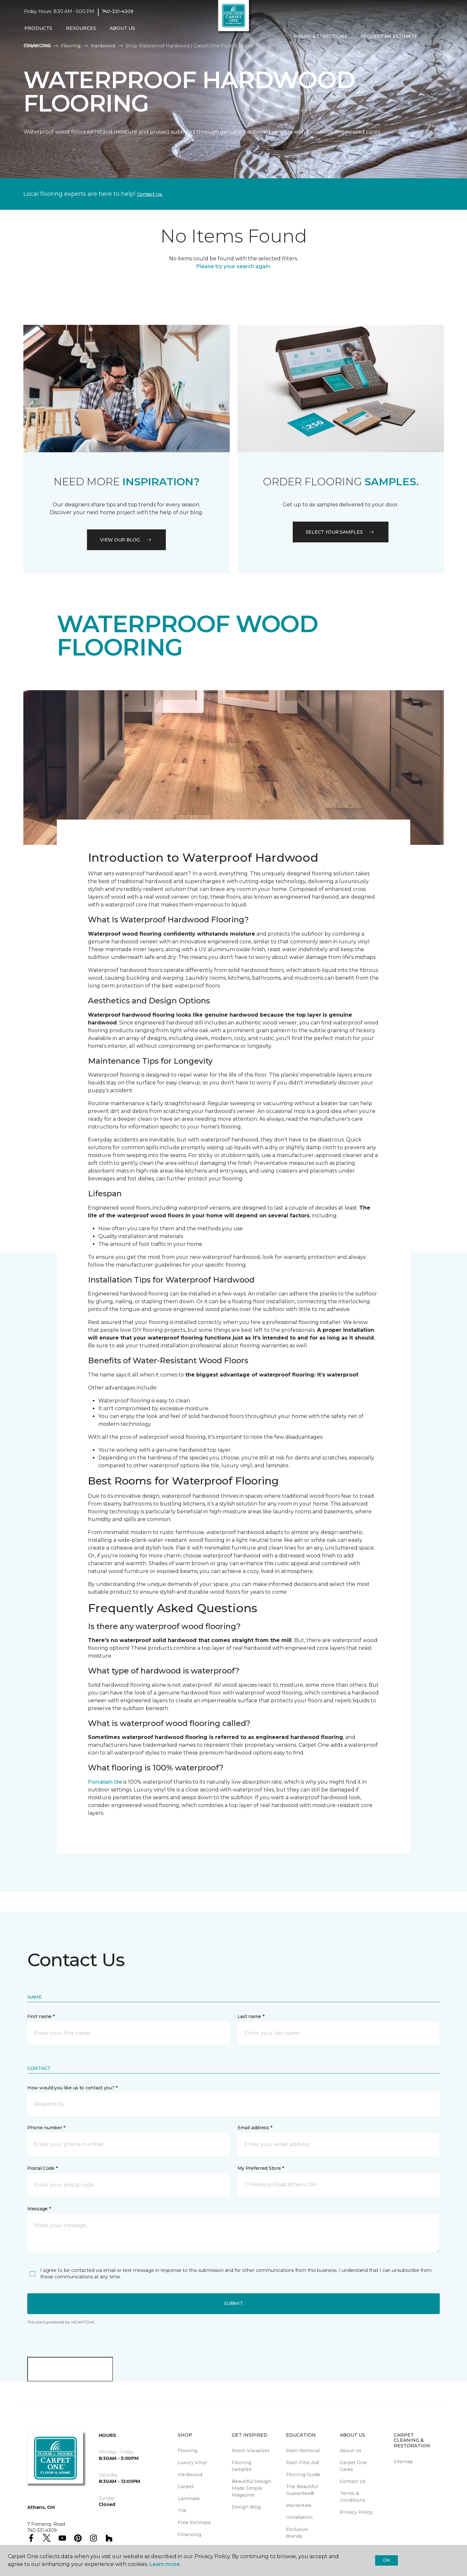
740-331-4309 (117, 12)
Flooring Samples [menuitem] (242, 2466)
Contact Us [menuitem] (353, 2481)
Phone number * (46, 2127)
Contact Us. (150, 194)
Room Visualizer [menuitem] (251, 2450)
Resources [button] (81, 28)
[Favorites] (436, 37)
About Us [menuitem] (351, 2450)
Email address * (255, 2127)
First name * (41, 2016)
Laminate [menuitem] (189, 2498)
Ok (386, 2560)
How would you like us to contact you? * (72, 2088)
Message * (39, 2208)
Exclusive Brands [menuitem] (297, 2532)
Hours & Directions (320, 37)
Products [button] (38, 28)
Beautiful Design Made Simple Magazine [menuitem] (251, 2488)
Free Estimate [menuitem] (194, 2522)
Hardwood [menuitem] (190, 2474)
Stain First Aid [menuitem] (302, 2462)
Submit (233, 2303)
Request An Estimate (388, 37)
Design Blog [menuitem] (246, 2507)
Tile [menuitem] (182, 2510)
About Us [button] (122, 28)
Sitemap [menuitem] (403, 2461)
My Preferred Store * (261, 2168)
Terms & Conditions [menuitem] (352, 2496)
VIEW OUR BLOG (126, 540)
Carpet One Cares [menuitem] (353, 2466)
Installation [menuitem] (299, 2517)
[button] (429, 37)
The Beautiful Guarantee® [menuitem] (302, 2490)
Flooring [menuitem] (187, 2450)
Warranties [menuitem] (299, 2505)
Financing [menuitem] (37, 45)
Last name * (251, 2016)
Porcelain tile (105, 1782)
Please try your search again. (233, 266)
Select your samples (341, 532)
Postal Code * (42, 2168)
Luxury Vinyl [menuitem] (192, 2462)
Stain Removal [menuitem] (303, 2450)
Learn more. (165, 2564)
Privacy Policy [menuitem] (356, 2512)
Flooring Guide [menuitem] (303, 2474)
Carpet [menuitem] (186, 2486)
